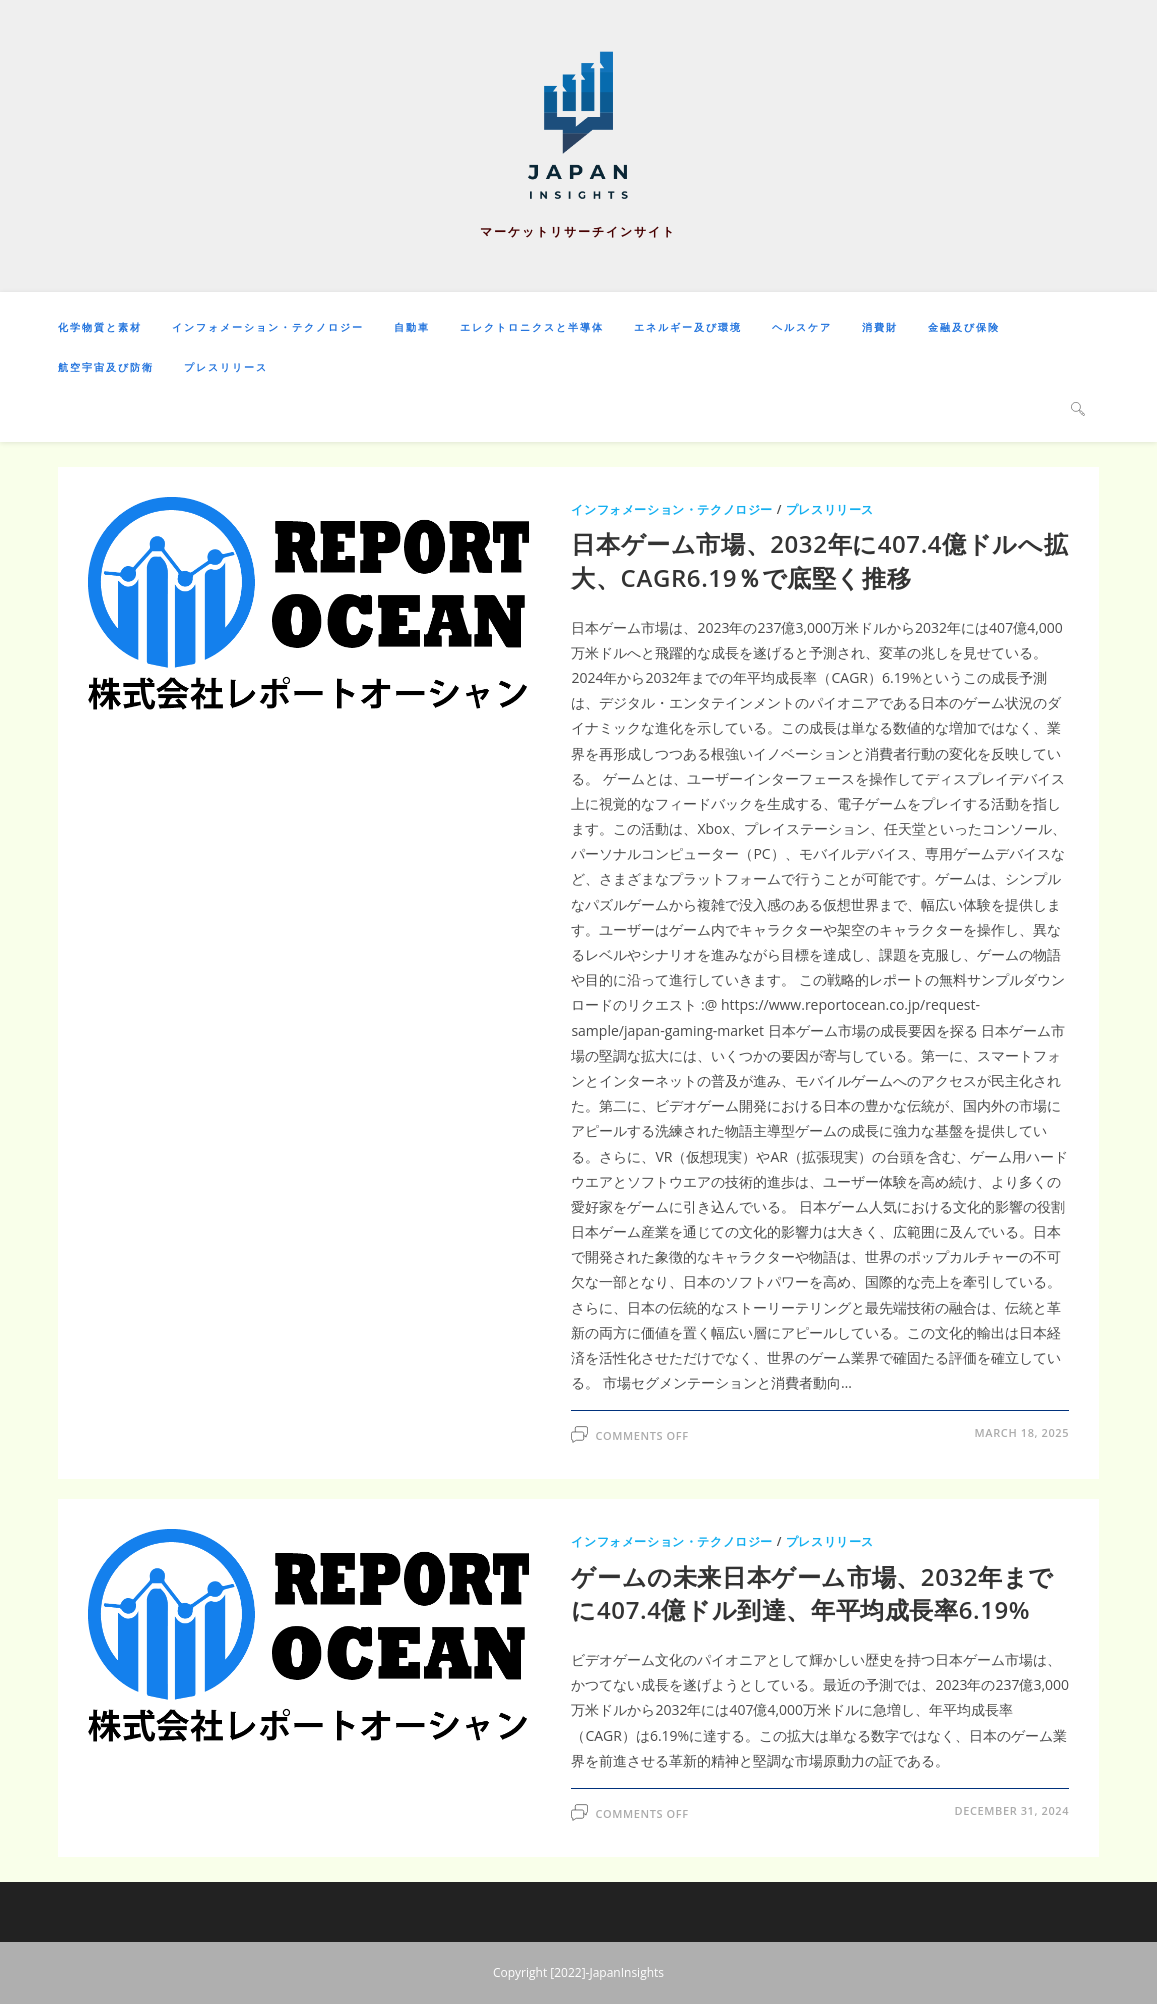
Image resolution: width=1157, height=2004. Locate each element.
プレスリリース (830, 509)
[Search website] (1078, 408)
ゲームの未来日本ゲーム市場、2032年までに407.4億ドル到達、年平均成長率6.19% (812, 1593)
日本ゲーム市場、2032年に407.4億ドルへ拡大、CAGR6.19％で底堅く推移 (819, 560)
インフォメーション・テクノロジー (672, 509)
